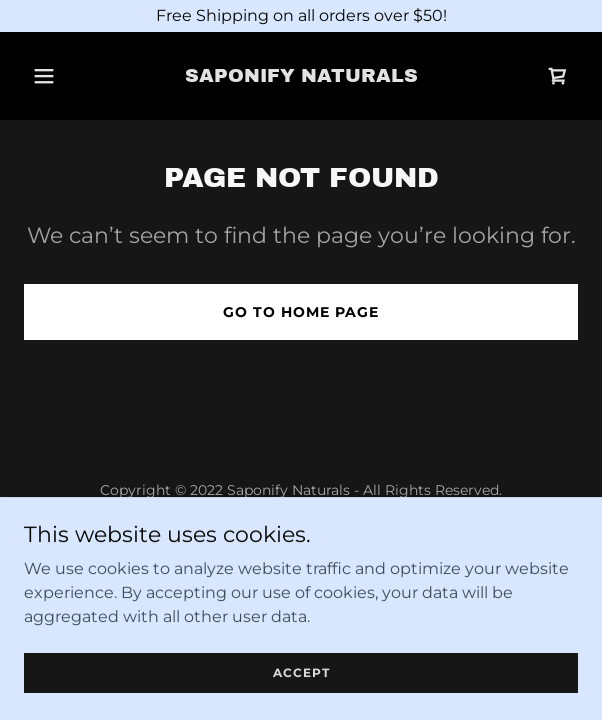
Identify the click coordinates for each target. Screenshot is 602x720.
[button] (47, 76)
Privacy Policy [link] (301, 538)
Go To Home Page (301, 312)
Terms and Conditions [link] (301, 565)
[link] (301, 76)
